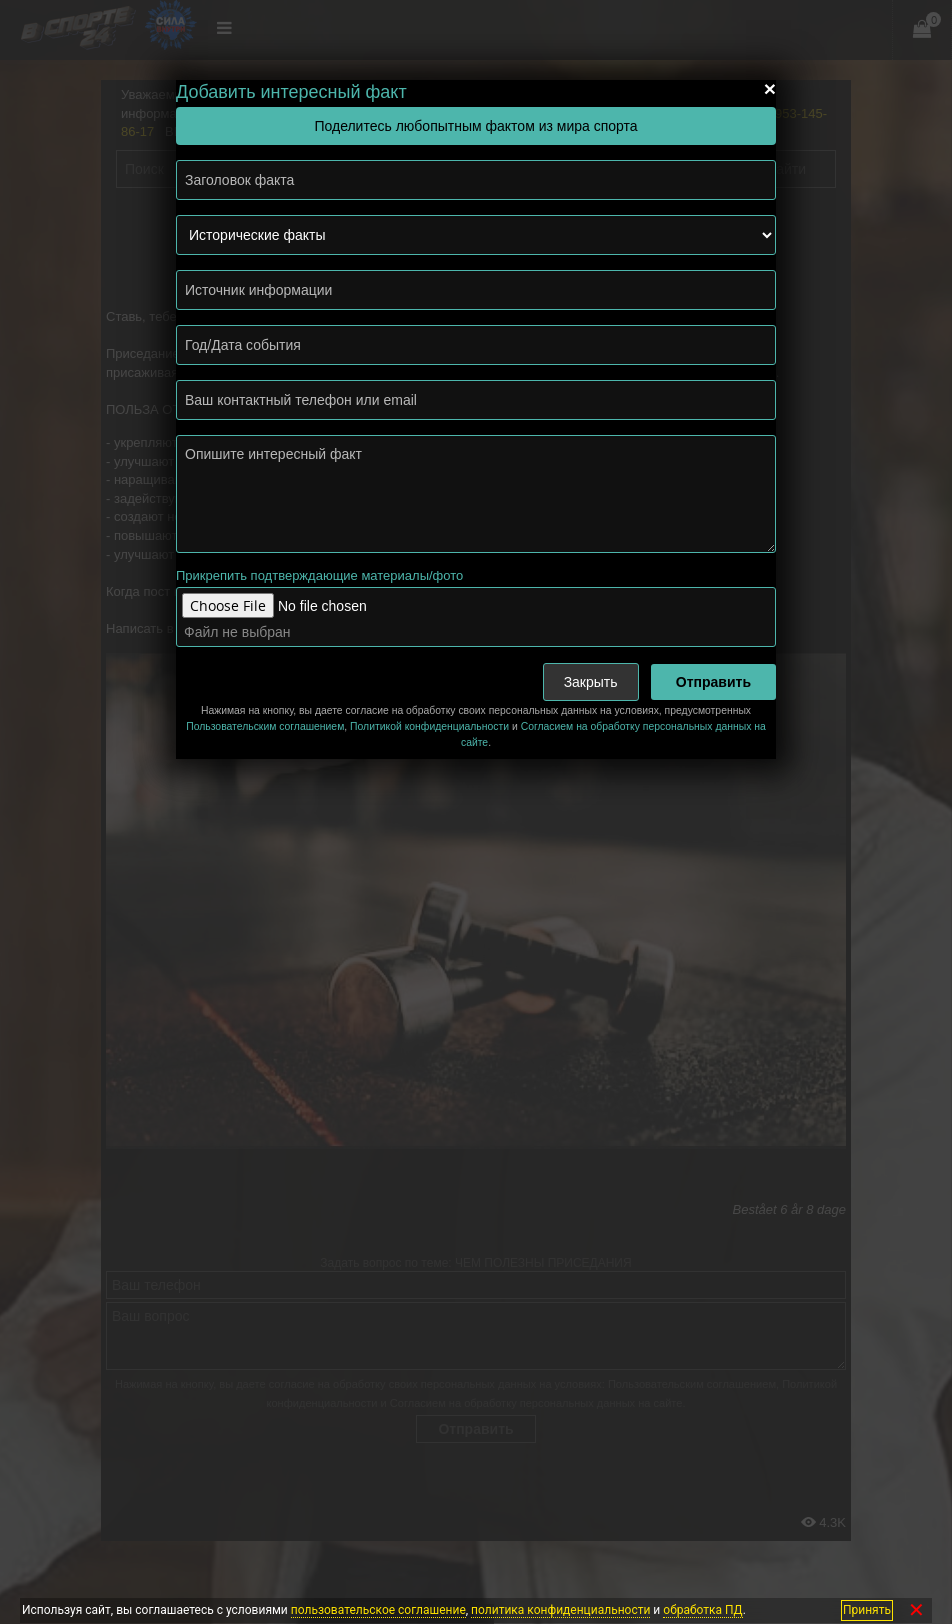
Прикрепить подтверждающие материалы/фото (319, 575)
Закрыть (591, 682)
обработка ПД (702, 1610)
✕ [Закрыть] (916, 1610)
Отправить (713, 682)
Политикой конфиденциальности (429, 726)
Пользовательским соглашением (265, 726)
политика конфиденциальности (560, 1610)
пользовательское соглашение (378, 1610)
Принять (867, 1610)
